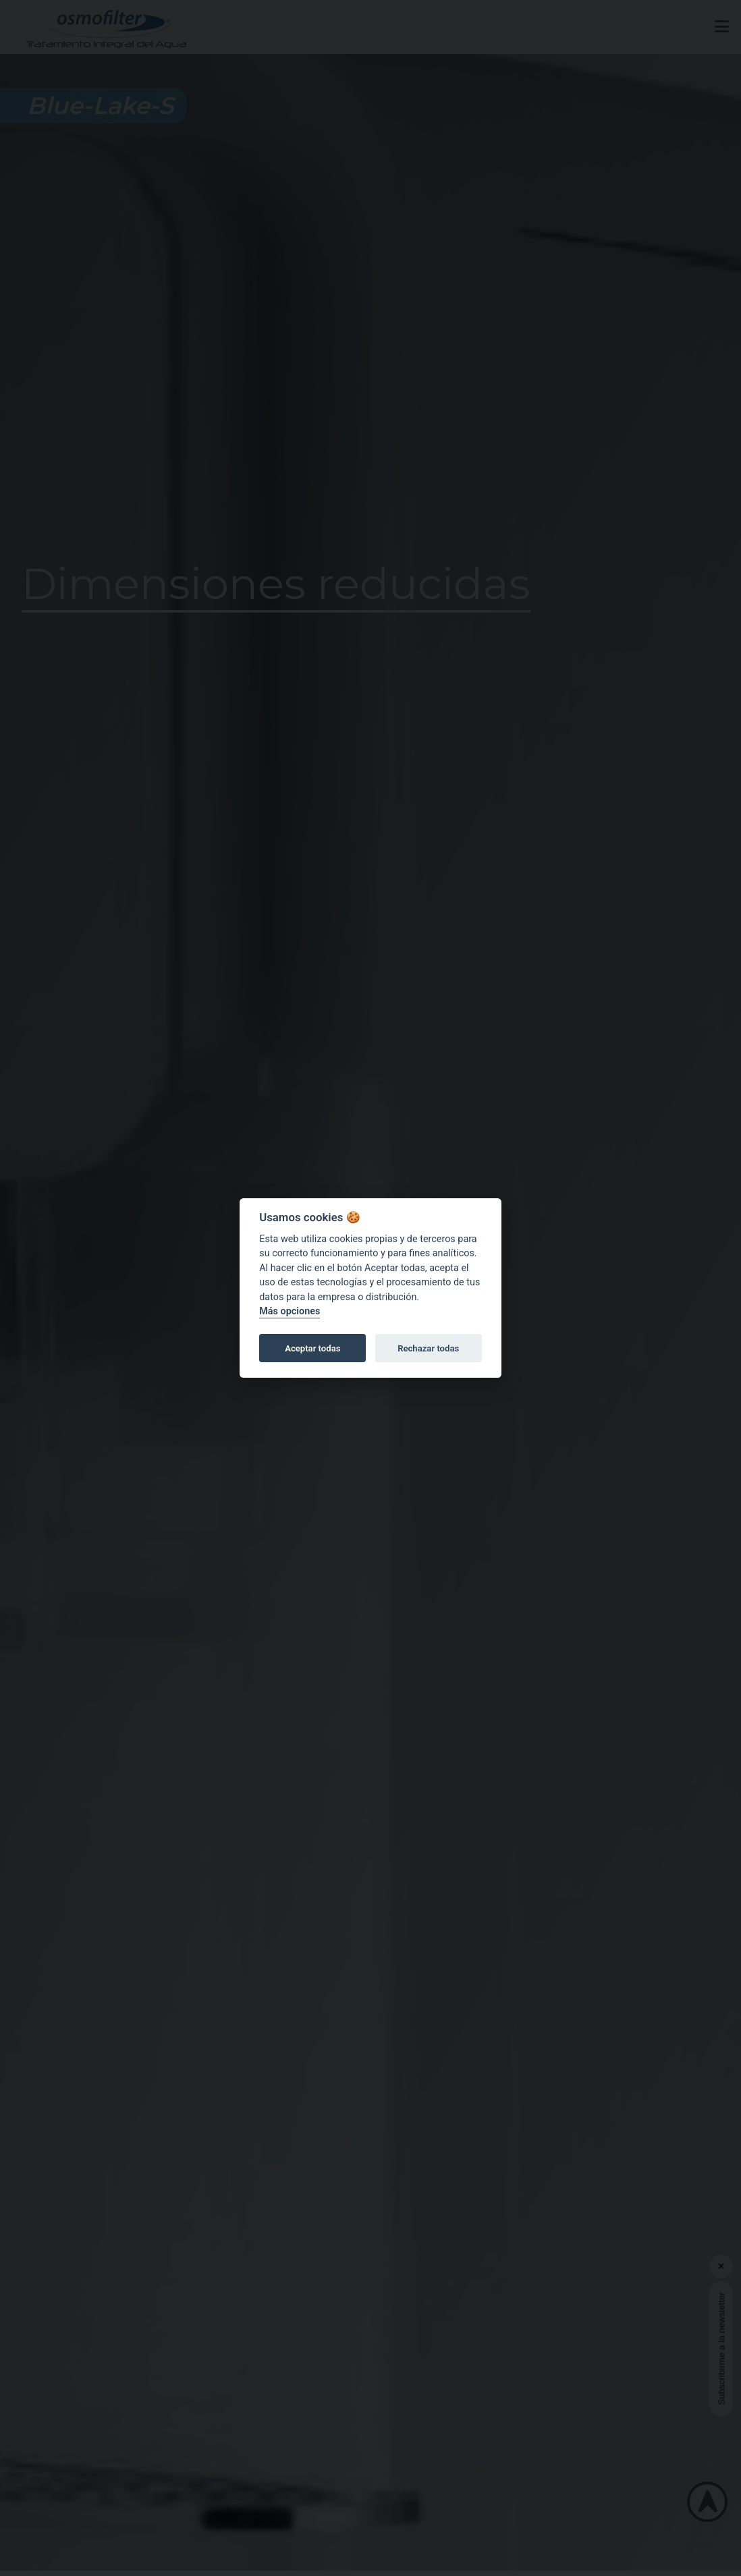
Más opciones (289, 1312)
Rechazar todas (428, 1348)
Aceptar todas (312, 1348)
